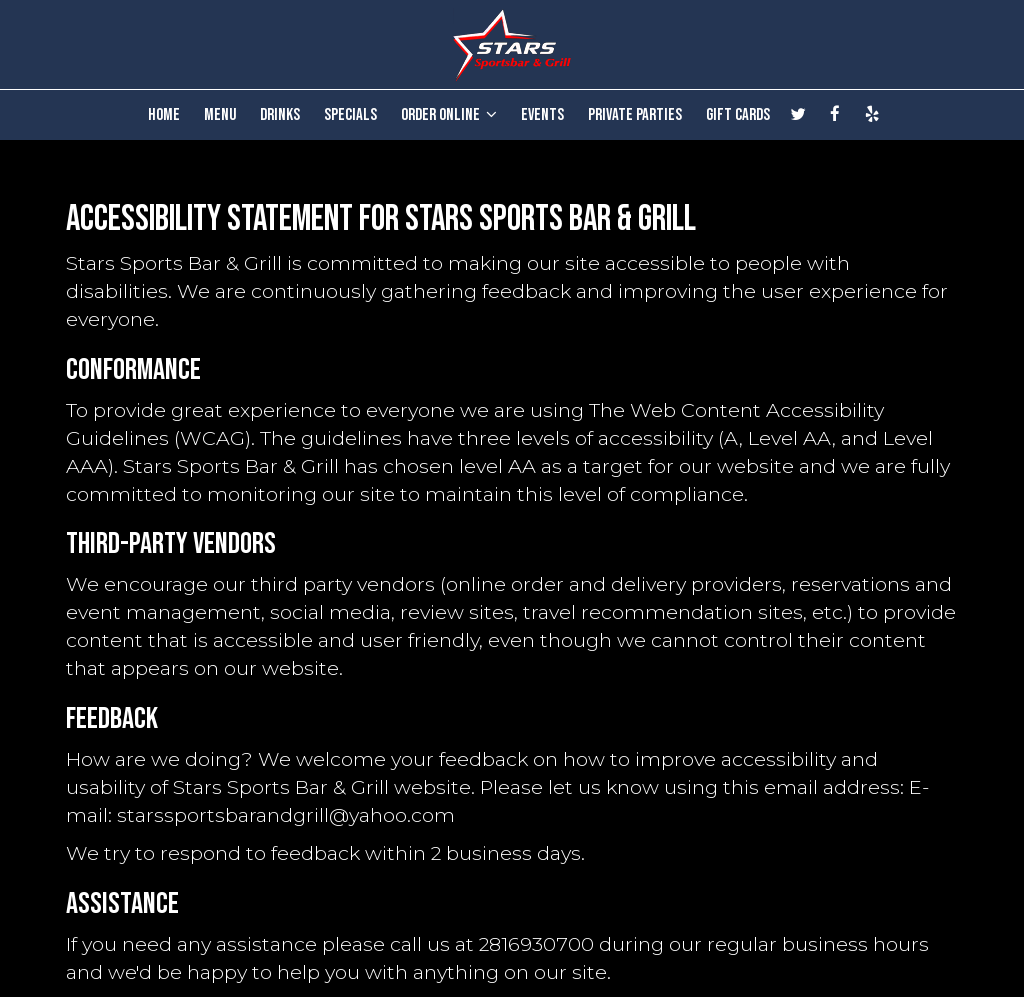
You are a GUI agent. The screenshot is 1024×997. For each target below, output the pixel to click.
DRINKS (280, 115)
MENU (220, 115)
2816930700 (536, 944)
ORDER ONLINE (449, 115)
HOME (164, 115)
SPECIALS (350, 115)
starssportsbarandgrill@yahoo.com (286, 815)
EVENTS (542, 115)
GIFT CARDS (738, 115)
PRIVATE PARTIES (635, 115)
